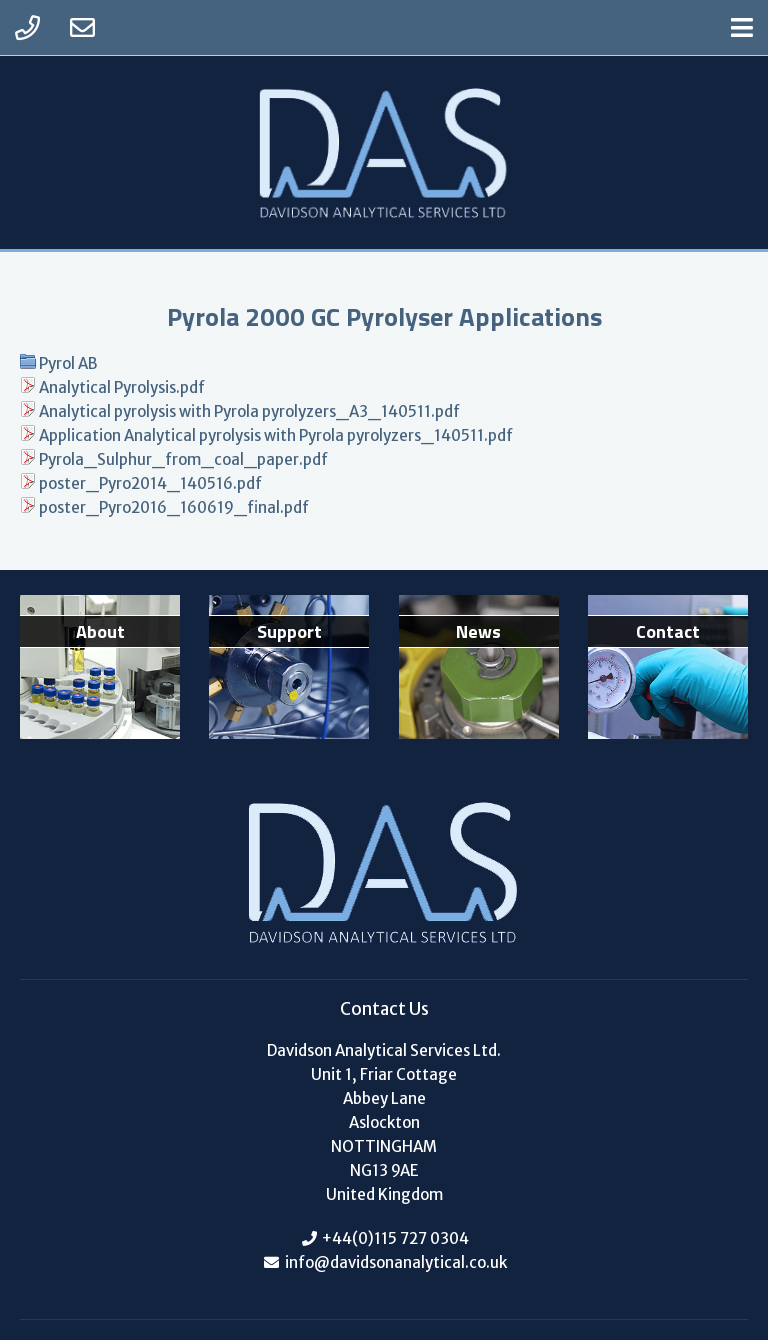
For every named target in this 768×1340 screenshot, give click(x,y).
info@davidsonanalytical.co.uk (394, 1262)
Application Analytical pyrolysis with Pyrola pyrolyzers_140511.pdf (276, 435)
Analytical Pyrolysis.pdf (122, 387)
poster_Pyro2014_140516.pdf (150, 483)
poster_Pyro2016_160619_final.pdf (174, 507)
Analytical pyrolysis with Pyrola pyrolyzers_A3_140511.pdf (249, 411)
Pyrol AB (68, 363)
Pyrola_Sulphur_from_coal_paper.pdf (183, 459)
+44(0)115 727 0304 (395, 1238)
